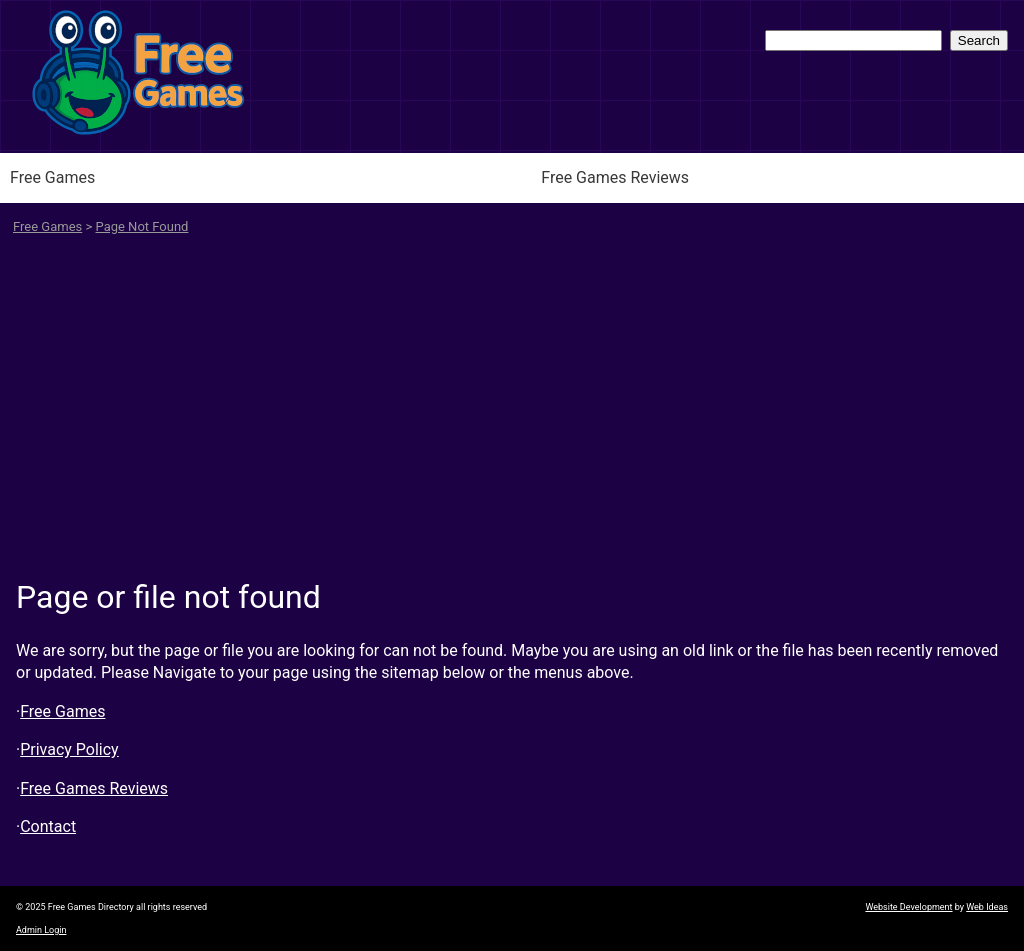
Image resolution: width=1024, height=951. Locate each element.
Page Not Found (142, 226)
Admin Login (41, 930)
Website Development (908, 907)
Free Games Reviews (615, 177)
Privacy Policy (69, 749)
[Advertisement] (512, 414)
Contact (48, 826)
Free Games (52, 177)
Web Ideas (987, 907)
